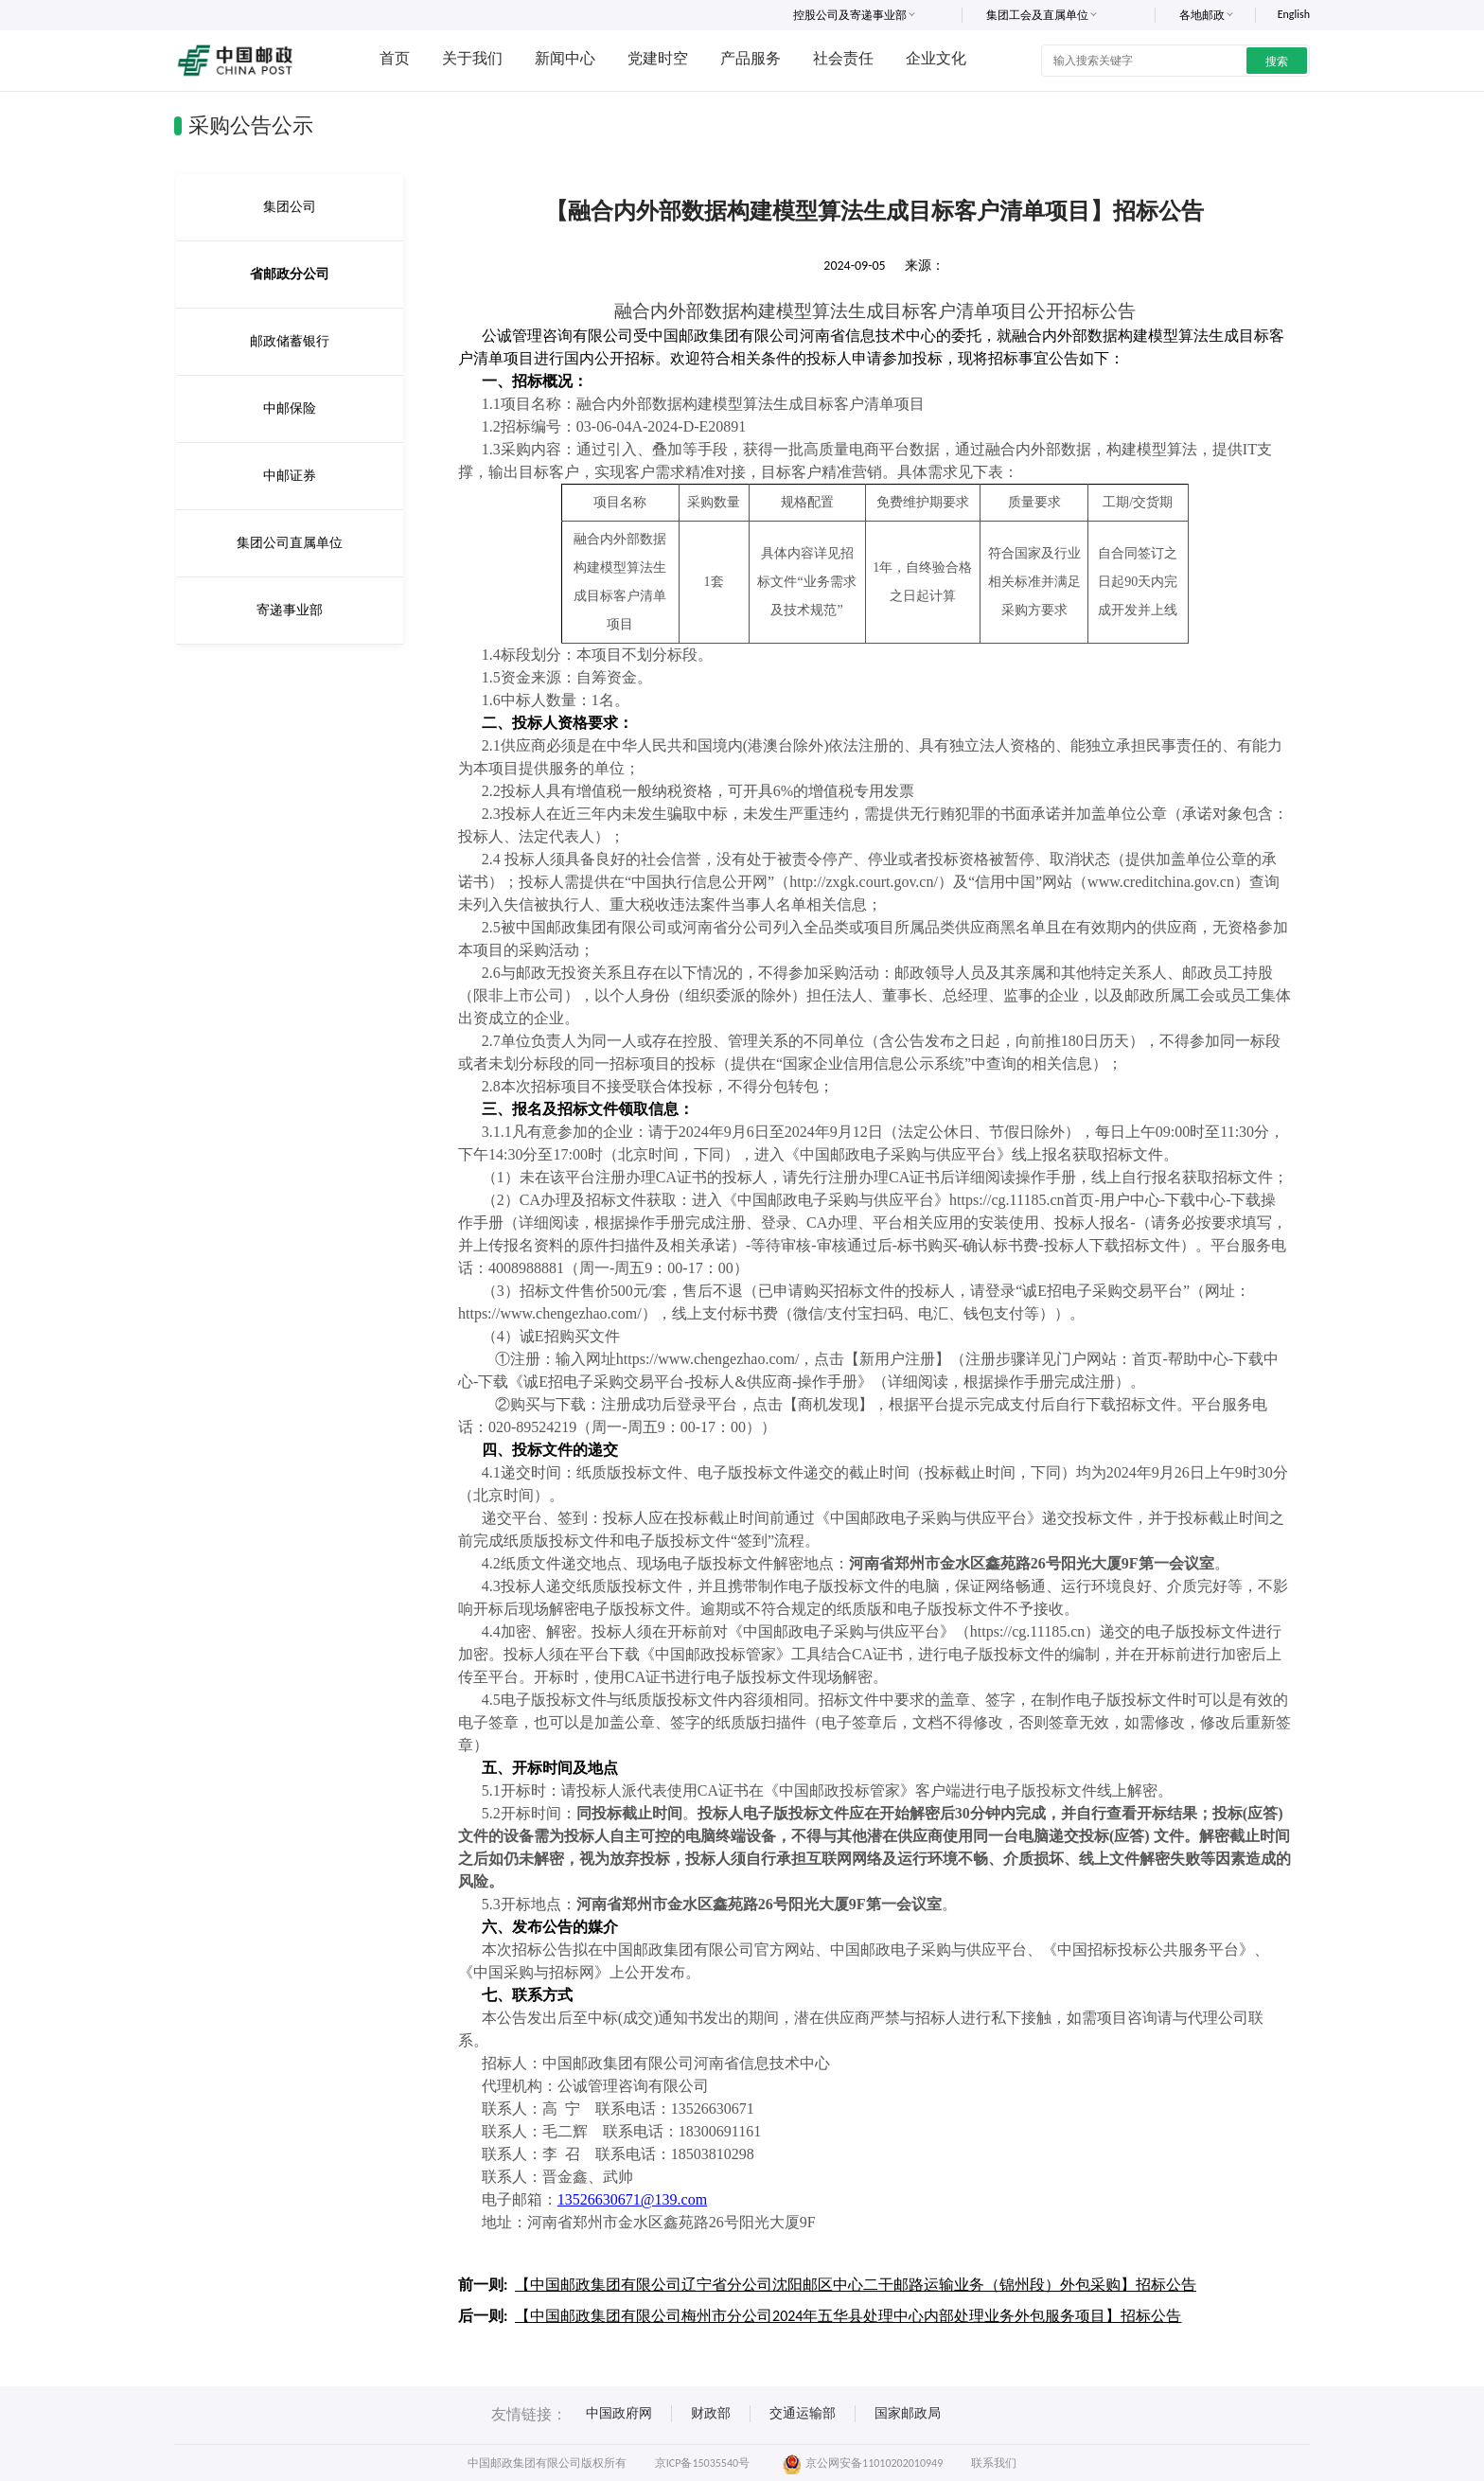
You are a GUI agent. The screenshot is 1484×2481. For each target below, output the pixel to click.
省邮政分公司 (289, 274)
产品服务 (750, 58)
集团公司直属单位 (290, 543)
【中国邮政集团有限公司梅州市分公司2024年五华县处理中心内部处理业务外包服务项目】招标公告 (848, 2316)
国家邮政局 (907, 2413)
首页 (395, 58)
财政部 (711, 2413)
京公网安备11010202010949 (863, 2463)
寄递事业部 (289, 610)
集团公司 (289, 207)
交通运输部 (802, 2413)
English (1294, 14)
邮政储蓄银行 (289, 341)
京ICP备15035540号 (702, 2463)
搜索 (1276, 61)
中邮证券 (289, 476)
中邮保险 (289, 408)
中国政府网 (619, 2413)
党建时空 (657, 58)
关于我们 (472, 58)
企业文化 (936, 58)
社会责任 (843, 58)
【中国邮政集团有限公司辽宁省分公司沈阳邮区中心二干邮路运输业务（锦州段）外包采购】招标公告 (855, 2285)
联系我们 (993, 2463)
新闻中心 (565, 58)
